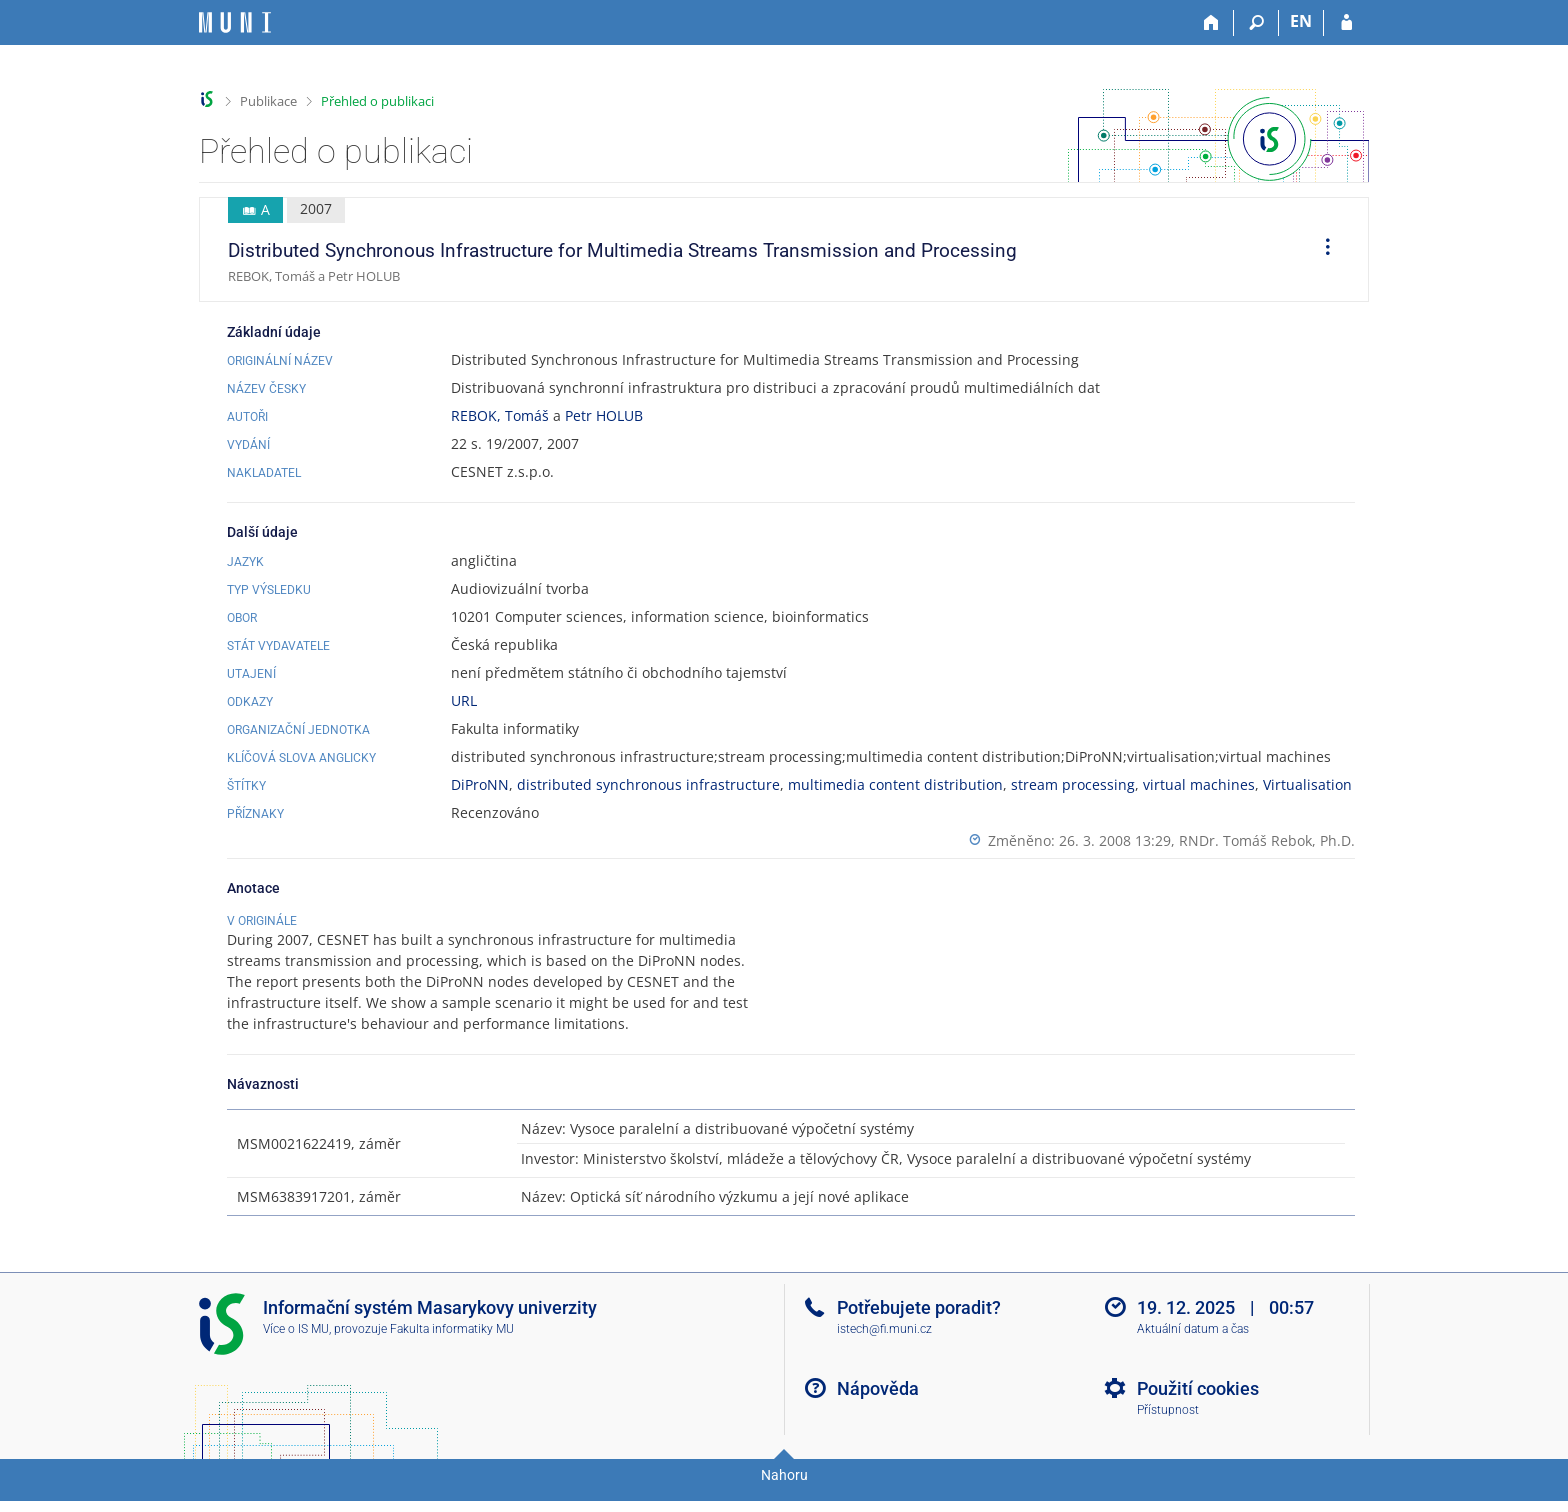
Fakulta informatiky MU (452, 1350)
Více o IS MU (296, 1350)
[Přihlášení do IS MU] (1346, 23)
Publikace (268, 101)
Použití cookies (1198, 1409)
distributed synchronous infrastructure (648, 784)
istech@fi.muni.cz (884, 1350)
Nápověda (878, 1409)
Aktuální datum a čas (1193, 1350)
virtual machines (1199, 784)
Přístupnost (1168, 1431)
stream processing (1073, 784)
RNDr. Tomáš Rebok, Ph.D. (1267, 840)
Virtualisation (1307, 784)
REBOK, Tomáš (500, 415)
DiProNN (480, 784)
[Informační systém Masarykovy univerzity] (235, 22)
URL (464, 700)
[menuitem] (1321, 250)
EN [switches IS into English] (1301, 21)
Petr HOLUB (604, 415)
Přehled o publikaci (377, 101)
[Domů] (1211, 23)
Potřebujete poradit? (919, 1328)
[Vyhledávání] (1256, 23)
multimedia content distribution (895, 784)
